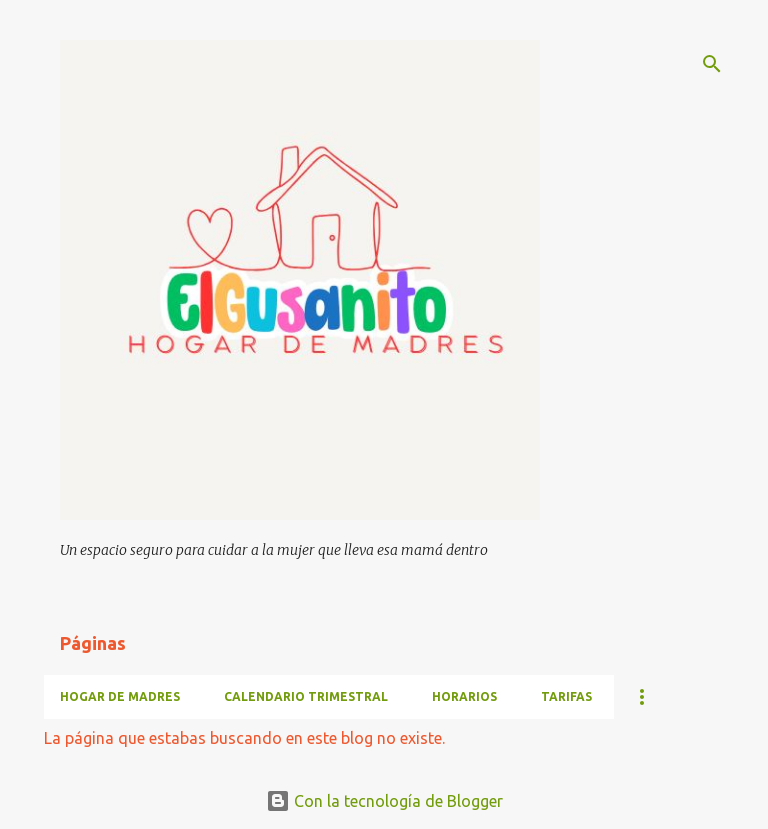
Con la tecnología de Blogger (384, 801)
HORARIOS (464, 696)
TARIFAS (566, 696)
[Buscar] (712, 64)
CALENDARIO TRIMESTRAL (306, 696)
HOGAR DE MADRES (120, 696)
